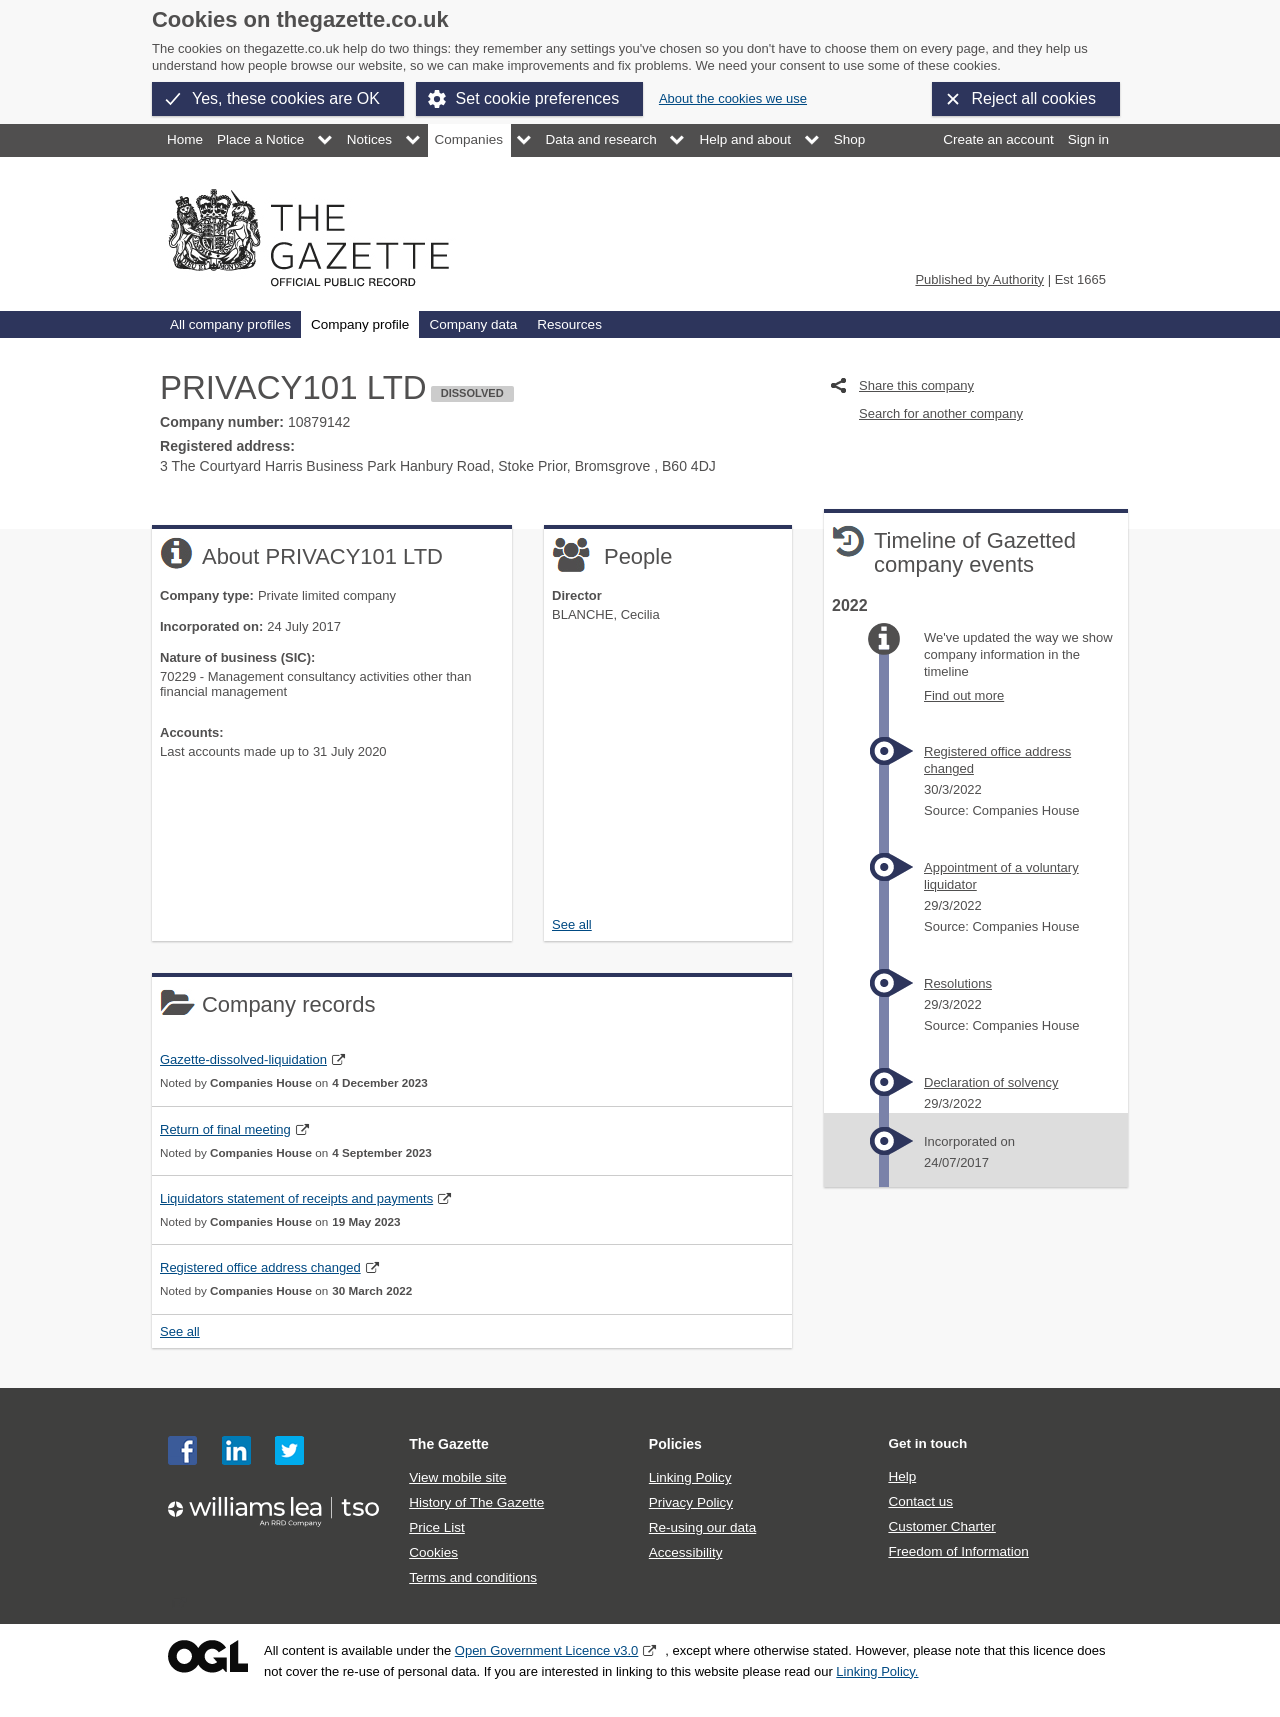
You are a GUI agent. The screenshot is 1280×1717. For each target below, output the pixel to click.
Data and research (601, 139)
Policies (675, 1444)
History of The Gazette (476, 1502)
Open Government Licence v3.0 (547, 1650)
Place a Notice (260, 139)
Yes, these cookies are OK (286, 98)
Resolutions (958, 983)
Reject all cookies (1034, 98)
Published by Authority (979, 279)
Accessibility (686, 1552)
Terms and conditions (473, 1577)
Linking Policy (690, 1477)
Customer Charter (941, 1526)
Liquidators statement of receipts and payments (296, 1198)
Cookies (433, 1552)
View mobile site (457, 1477)
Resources (569, 324)
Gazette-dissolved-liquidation (243, 1059)
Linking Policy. (877, 1671)
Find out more (964, 695)
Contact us (920, 1501)
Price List (437, 1527)
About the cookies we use (733, 98)
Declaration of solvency (991, 1082)
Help (902, 1476)
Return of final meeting (225, 1129)
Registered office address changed (260, 1267)
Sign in (1088, 139)
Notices (369, 139)
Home (185, 139)
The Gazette (449, 1444)
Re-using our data (702, 1527)
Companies (469, 139)
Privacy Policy (691, 1502)
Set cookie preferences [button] (538, 98)
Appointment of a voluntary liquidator (1001, 876)
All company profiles (230, 324)
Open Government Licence (208, 1656)
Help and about (745, 139)
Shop (850, 139)
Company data (473, 324)
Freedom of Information (958, 1551)
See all (572, 924)
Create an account (998, 139)
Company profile (360, 324)
